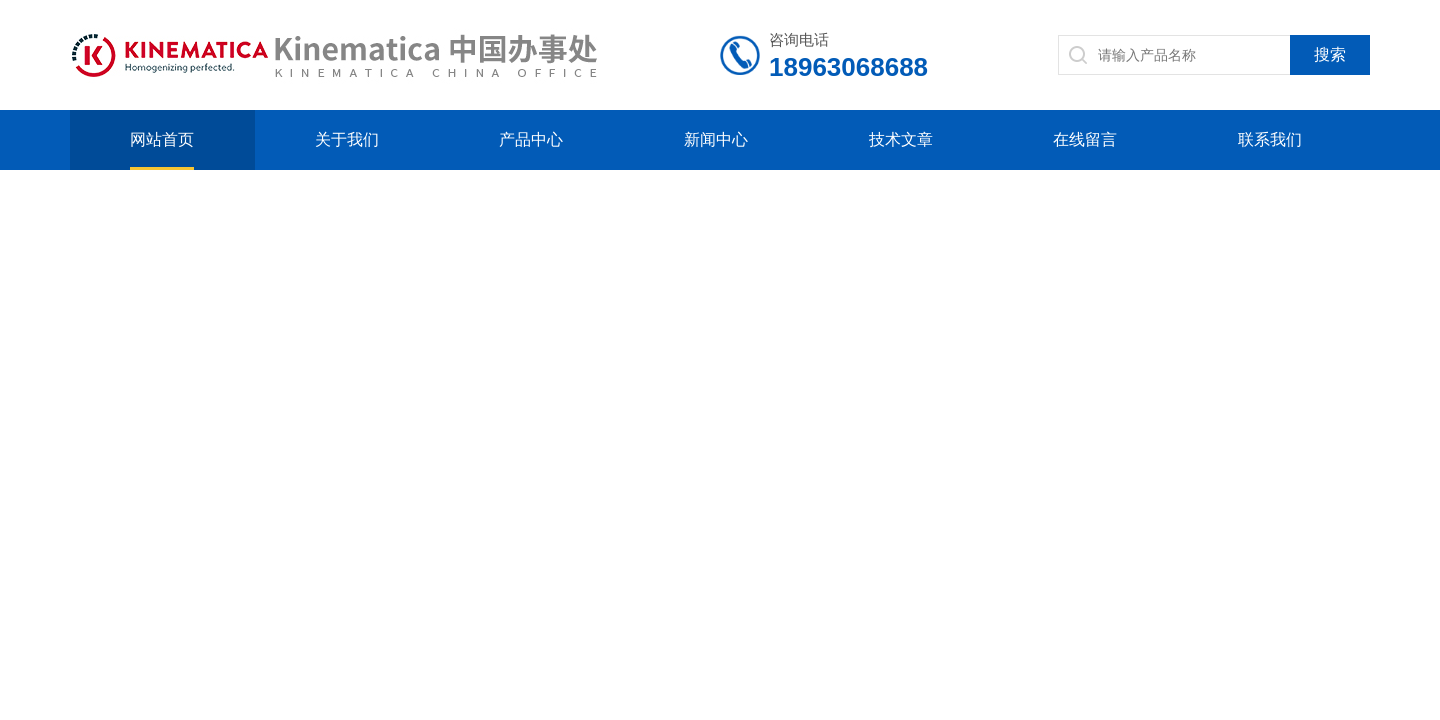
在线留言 (1085, 139)
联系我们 (1270, 139)
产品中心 (531, 139)
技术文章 (901, 139)
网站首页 (162, 139)
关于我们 (347, 139)
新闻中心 (716, 139)
